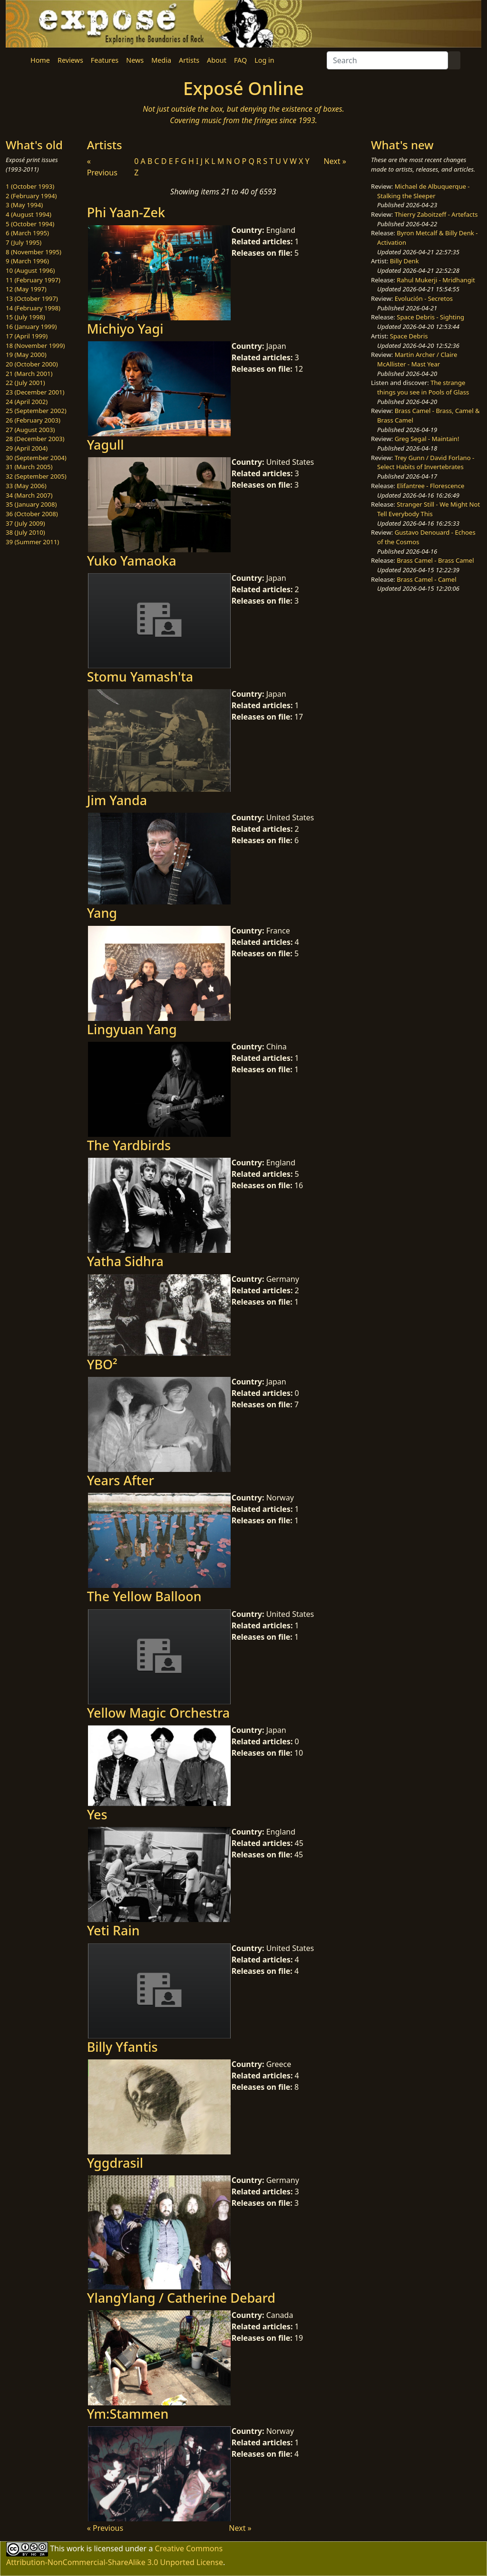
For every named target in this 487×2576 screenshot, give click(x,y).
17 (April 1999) (27, 336)
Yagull (105, 444)
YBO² (102, 1364)
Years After (120, 1480)
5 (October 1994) (30, 224)
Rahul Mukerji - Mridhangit (436, 280)
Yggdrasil (115, 2163)
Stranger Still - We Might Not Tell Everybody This (428, 509)
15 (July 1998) (25, 317)
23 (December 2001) (35, 392)
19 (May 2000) (26, 354)
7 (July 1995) (23, 242)
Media (161, 60)
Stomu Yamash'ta (140, 676)
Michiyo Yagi (125, 328)
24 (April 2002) (27, 401)
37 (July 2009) (25, 523)
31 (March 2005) (29, 466)
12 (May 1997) (26, 289)
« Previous (105, 2528)
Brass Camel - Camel (426, 579)
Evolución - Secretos (424, 298)
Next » (334, 161)
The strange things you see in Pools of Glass (423, 387)
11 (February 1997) (33, 280)
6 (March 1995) (27, 233)
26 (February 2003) (33, 420)
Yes (97, 1814)
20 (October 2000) (32, 364)
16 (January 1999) (31, 326)
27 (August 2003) (30, 429)
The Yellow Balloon (144, 1596)
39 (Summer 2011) (32, 542)
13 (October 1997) (32, 298)
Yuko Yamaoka (131, 560)
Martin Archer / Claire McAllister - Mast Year (417, 359)
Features (104, 60)
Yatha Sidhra (125, 1261)
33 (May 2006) (26, 485)
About (216, 60)
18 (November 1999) (35, 345)
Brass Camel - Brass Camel (435, 560)
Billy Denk (404, 261)
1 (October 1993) (30, 186)
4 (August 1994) (28, 214)
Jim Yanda (117, 800)
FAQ (240, 60)
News (135, 60)
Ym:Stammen (128, 2413)
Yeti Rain (113, 1930)
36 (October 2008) (32, 513)
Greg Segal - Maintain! (427, 438)
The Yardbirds (129, 1145)
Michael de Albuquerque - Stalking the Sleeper (423, 191)
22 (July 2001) (25, 382)
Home (40, 60)
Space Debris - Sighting (430, 317)
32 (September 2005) (36, 476)
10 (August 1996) (30, 270)
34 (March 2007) (29, 495)
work (75, 2548)
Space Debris (409, 336)
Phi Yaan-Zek (126, 212)
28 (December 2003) (35, 438)
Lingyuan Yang (132, 1029)
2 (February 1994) (31, 196)
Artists (189, 60)
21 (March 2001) (29, 373)
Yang (102, 913)
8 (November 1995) (33, 252)
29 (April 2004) (27, 448)
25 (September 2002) (36, 410)
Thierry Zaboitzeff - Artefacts (436, 214)
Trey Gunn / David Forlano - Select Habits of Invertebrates (425, 462)
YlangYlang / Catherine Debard (181, 2298)
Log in (264, 60)
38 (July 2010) (25, 532)
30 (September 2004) (36, 457)
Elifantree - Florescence (430, 485)
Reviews (70, 60)
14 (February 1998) (33, 308)
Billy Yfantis (122, 2047)
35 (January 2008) (31, 504)
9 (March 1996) (27, 261)
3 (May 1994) (24, 205)
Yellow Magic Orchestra (158, 1712)
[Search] (387, 60)
